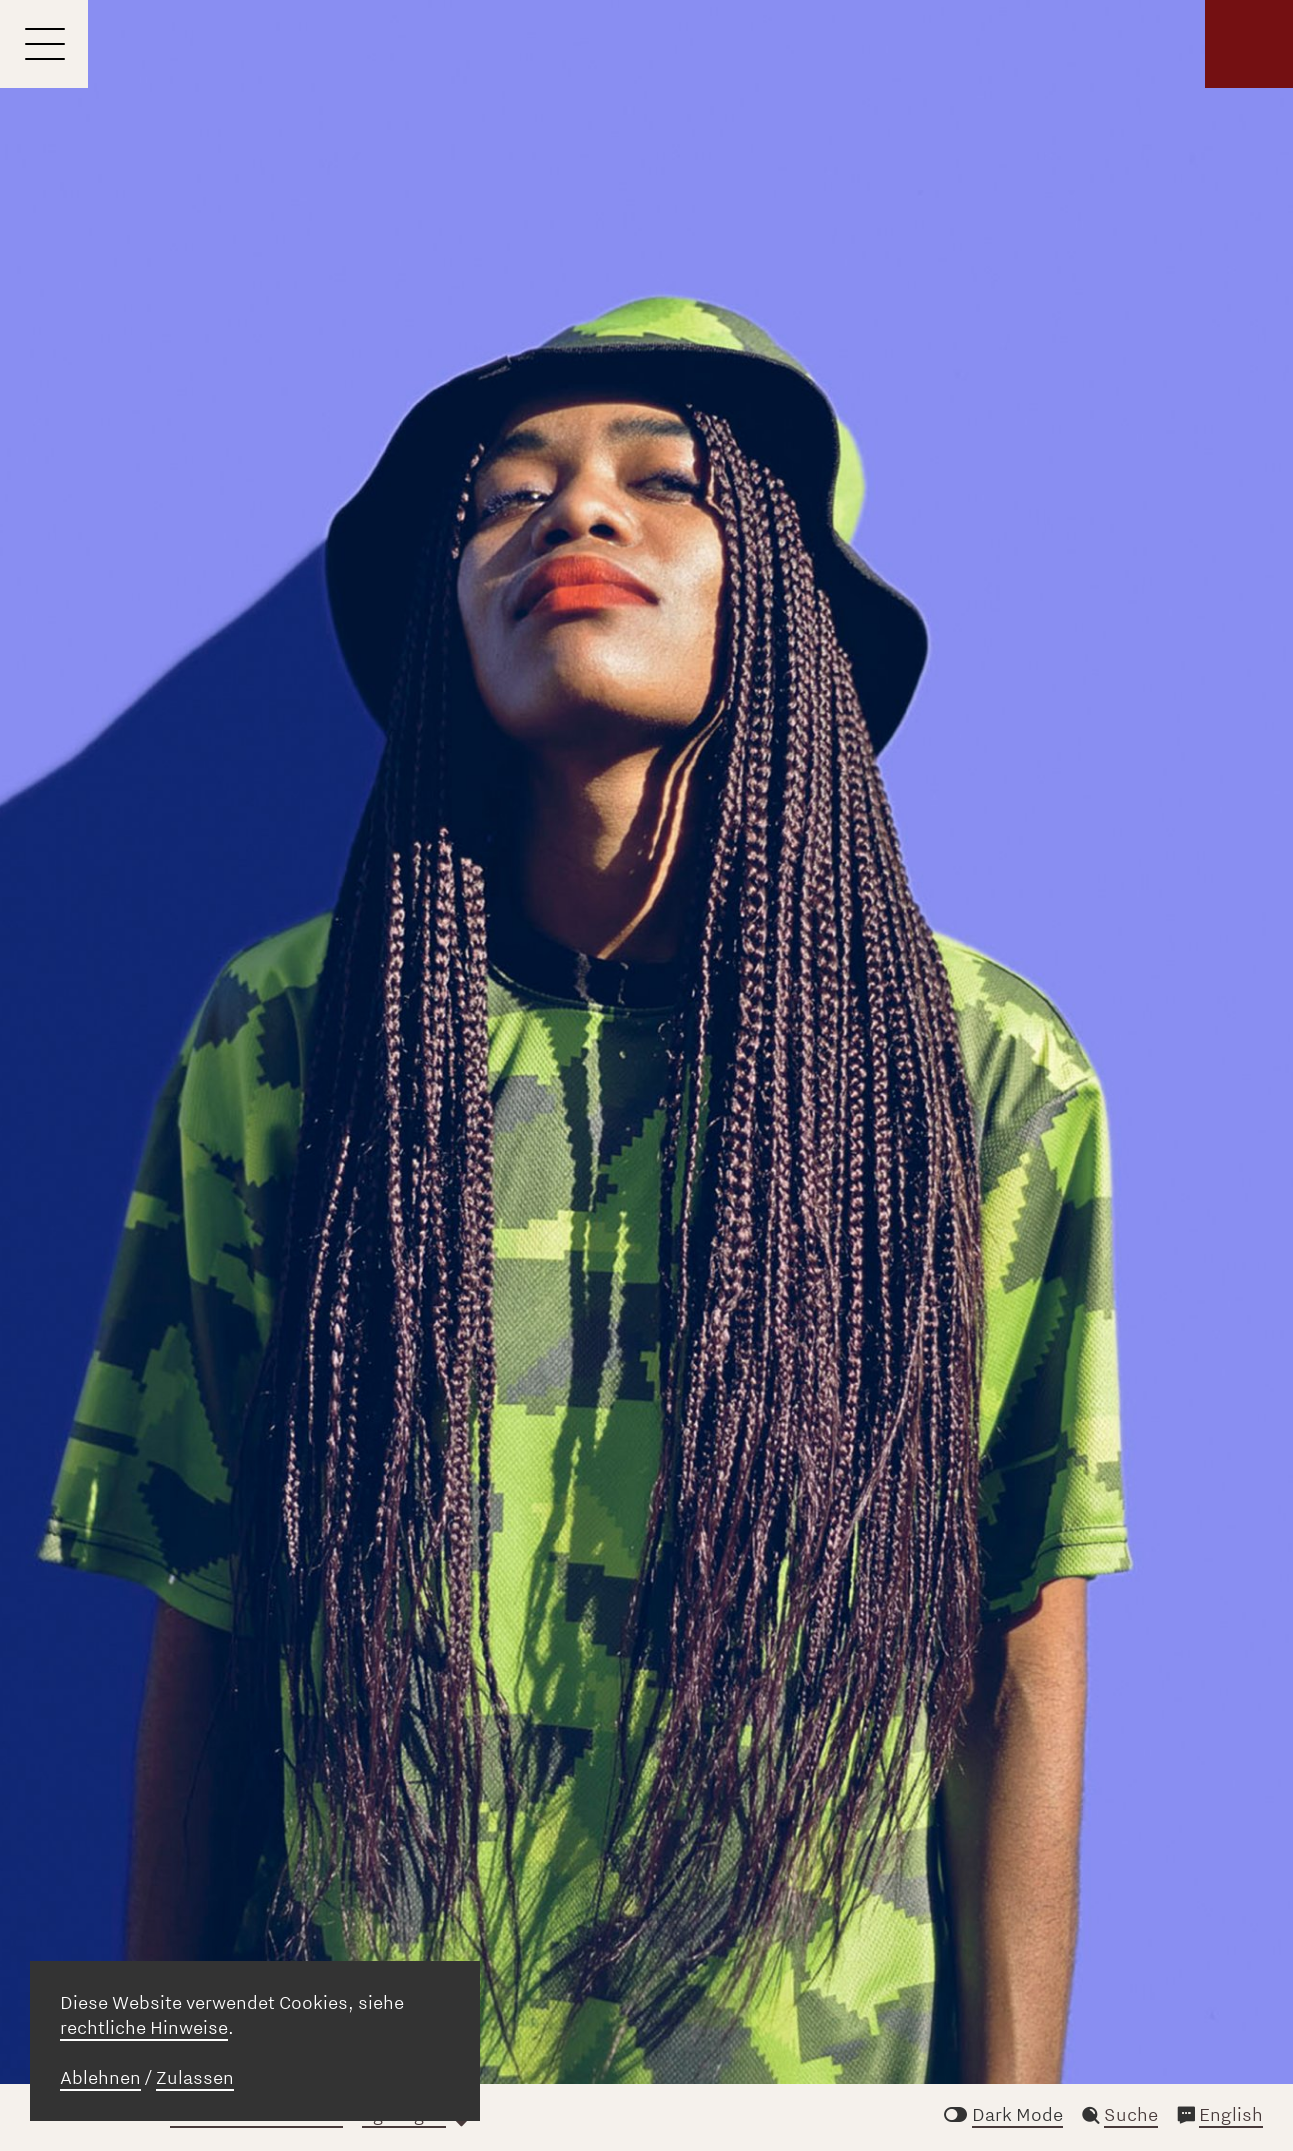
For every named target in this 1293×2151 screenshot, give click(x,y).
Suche (1131, 2115)
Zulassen (195, 2078)
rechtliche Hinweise (144, 2028)
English (1231, 2115)
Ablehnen (100, 2078)
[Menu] (44, 44)
